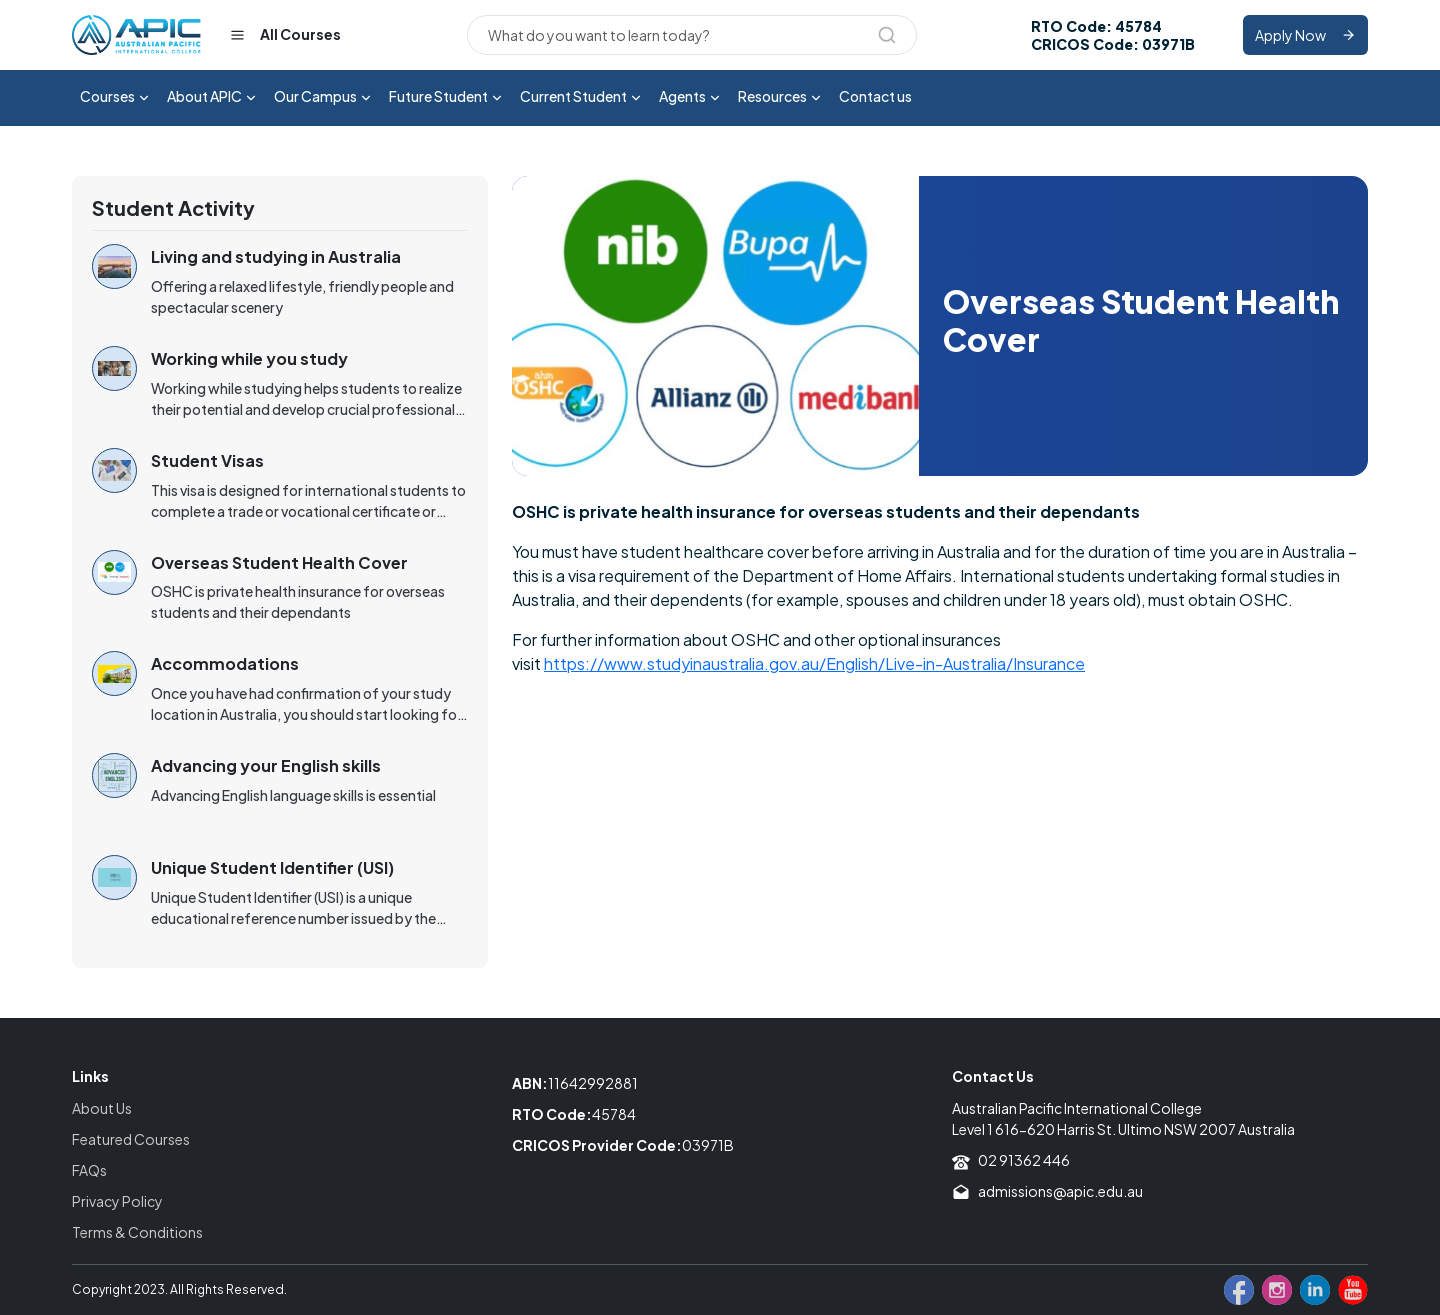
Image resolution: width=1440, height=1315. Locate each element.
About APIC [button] (212, 98)
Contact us (875, 96)
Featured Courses (131, 1139)
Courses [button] (115, 98)
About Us (102, 1108)
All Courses (285, 35)
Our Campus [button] (323, 98)
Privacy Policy (117, 1201)
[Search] (692, 35)
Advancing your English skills (266, 765)
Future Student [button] (446, 98)
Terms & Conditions (137, 1232)
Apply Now (1305, 35)
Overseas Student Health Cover (279, 562)
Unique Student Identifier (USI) (272, 867)
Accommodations (225, 663)
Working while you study (249, 358)
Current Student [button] (581, 98)
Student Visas (207, 460)
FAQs (89, 1170)
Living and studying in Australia (276, 256)
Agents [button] (690, 98)
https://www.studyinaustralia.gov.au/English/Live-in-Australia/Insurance (814, 663)
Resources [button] (780, 98)
